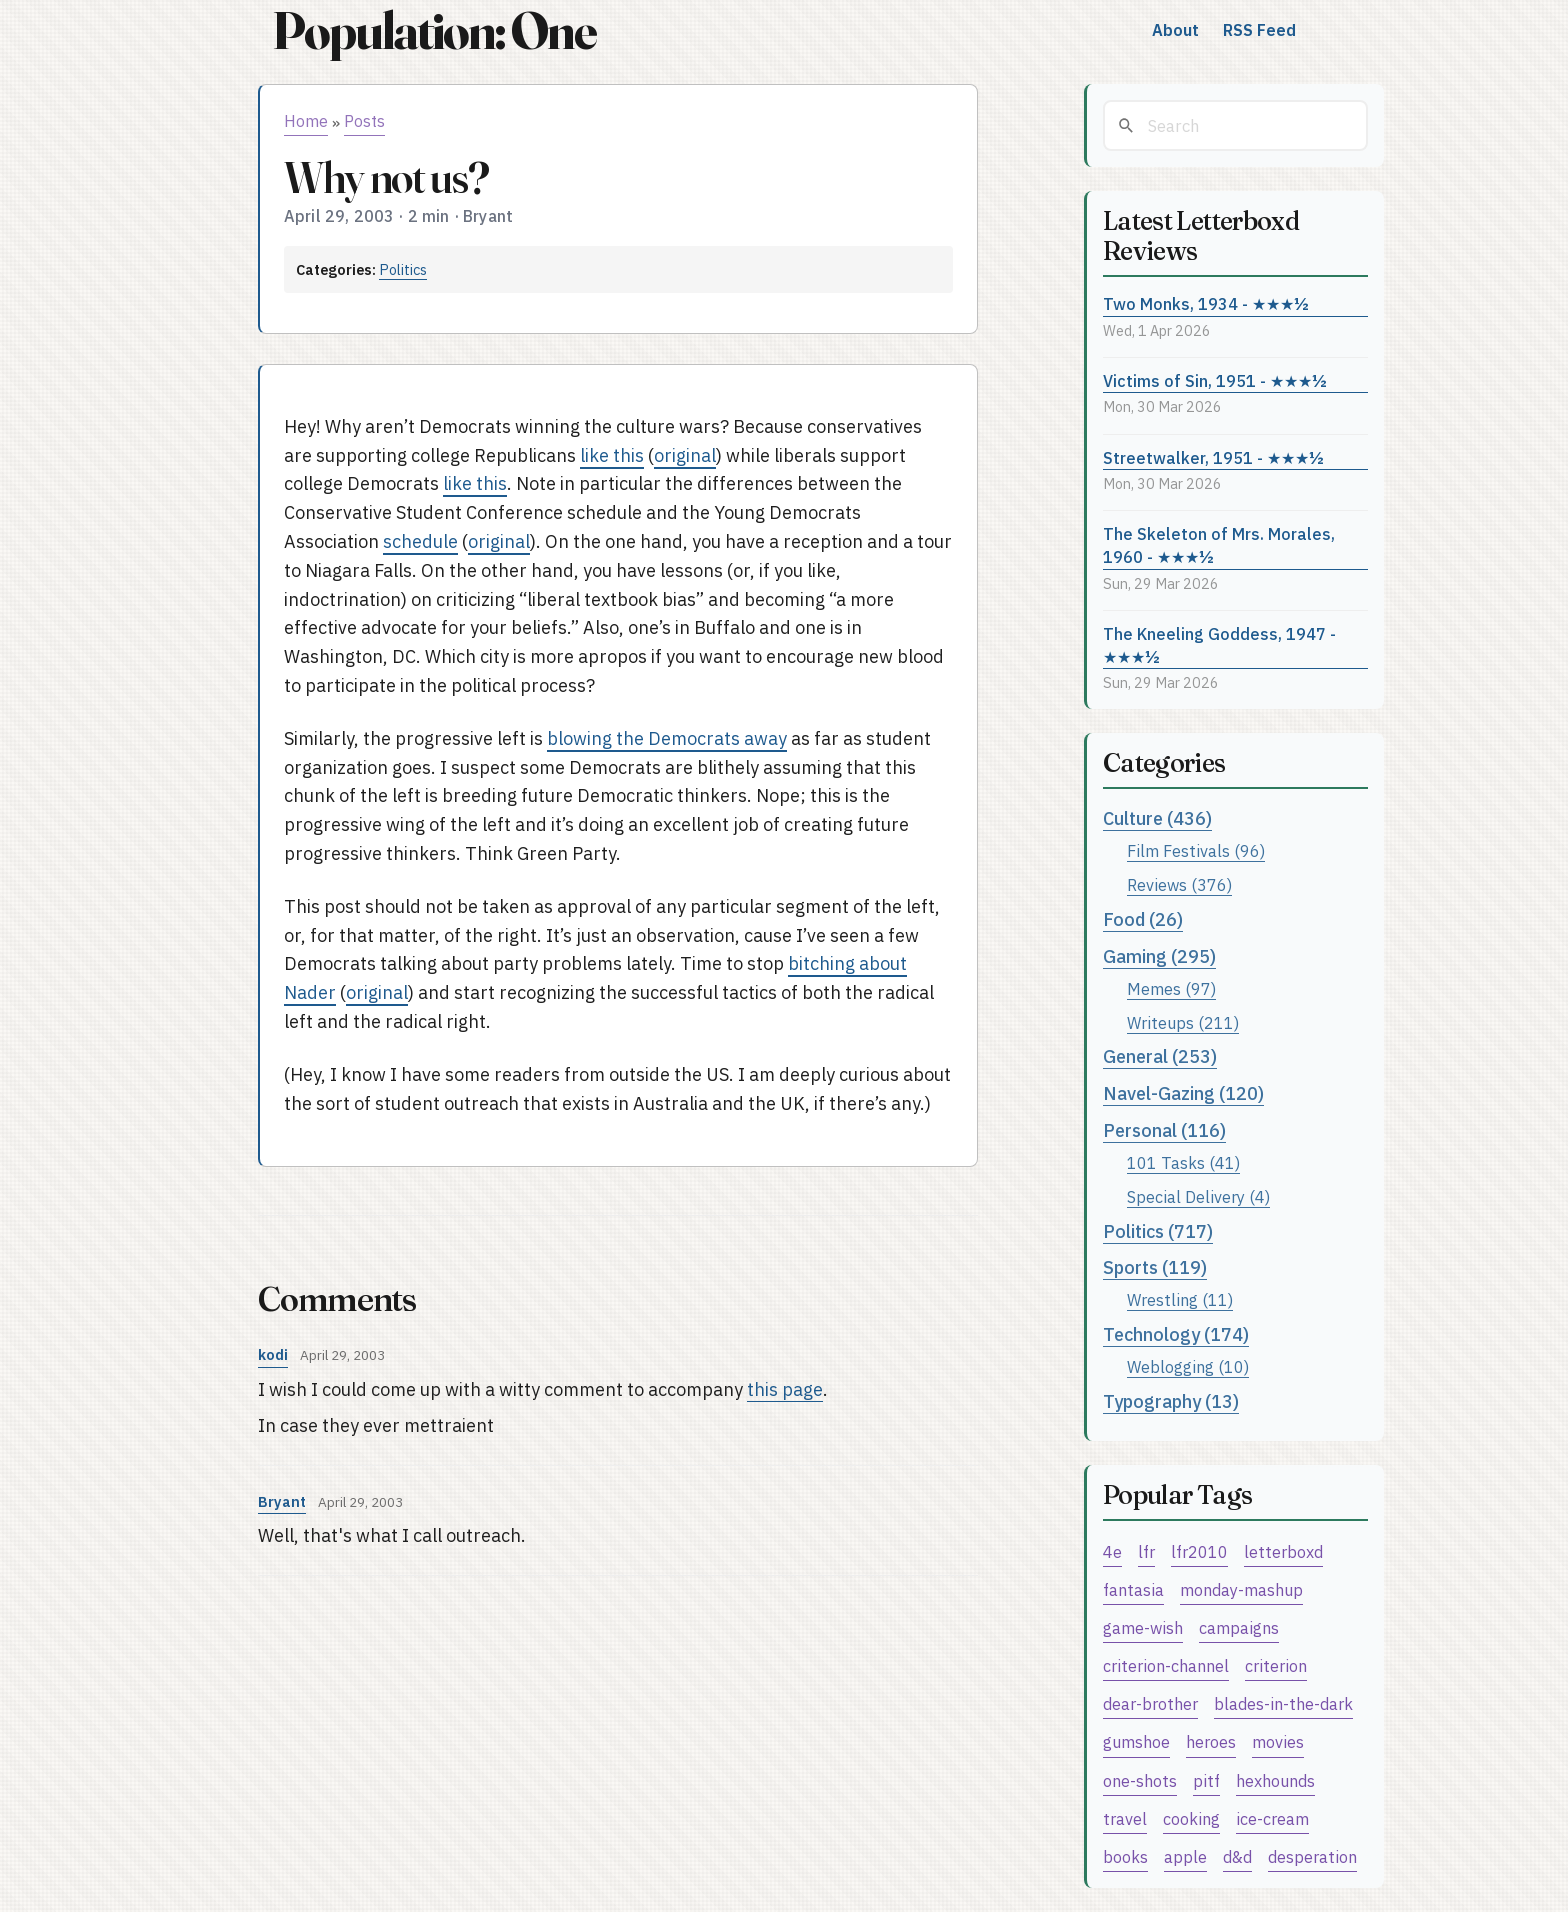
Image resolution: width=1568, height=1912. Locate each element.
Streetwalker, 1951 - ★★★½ (1213, 457)
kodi (273, 1354)
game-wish (1143, 1627)
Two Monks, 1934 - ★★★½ (1206, 303)
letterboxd (1283, 1551)
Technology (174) (1176, 1334)
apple (1185, 1856)
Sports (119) (1155, 1267)
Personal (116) (1164, 1130)
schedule (420, 541)
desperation (1312, 1856)
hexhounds (1275, 1780)
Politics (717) (1158, 1231)
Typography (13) (1171, 1401)
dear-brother (1150, 1703)
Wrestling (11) (1180, 1299)
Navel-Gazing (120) (1183, 1093)
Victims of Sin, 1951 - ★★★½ (1215, 380)
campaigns (1239, 1627)
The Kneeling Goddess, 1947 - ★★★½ (1219, 645)
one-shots (1140, 1780)
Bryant (282, 1501)
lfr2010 (1199, 1551)
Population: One (434, 30)
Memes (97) (1171, 988)
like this (612, 455)
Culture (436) (1157, 818)
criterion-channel (1166, 1665)
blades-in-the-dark (1283, 1703)
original (685, 455)
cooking (1191, 1818)
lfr (1146, 1551)
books (1125, 1856)
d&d (1237, 1856)
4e (1112, 1551)
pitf (1206, 1780)
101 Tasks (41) (1183, 1162)
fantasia (1133, 1589)
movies (1278, 1741)
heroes (1211, 1741)
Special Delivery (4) (1198, 1196)
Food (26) (1143, 919)
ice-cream (1272, 1818)
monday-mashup (1241, 1589)
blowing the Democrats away (667, 738)
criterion (1276, 1665)
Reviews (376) (1179, 884)
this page (785, 1389)
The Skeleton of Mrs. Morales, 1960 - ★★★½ (1219, 545)
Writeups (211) (1183, 1022)
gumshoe (1136, 1741)
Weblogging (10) (1188, 1366)
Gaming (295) (1159, 956)
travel (1125, 1818)
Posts (364, 121)
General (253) (1160, 1056)
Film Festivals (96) (1196, 850)
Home (306, 121)
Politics (403, 269)
